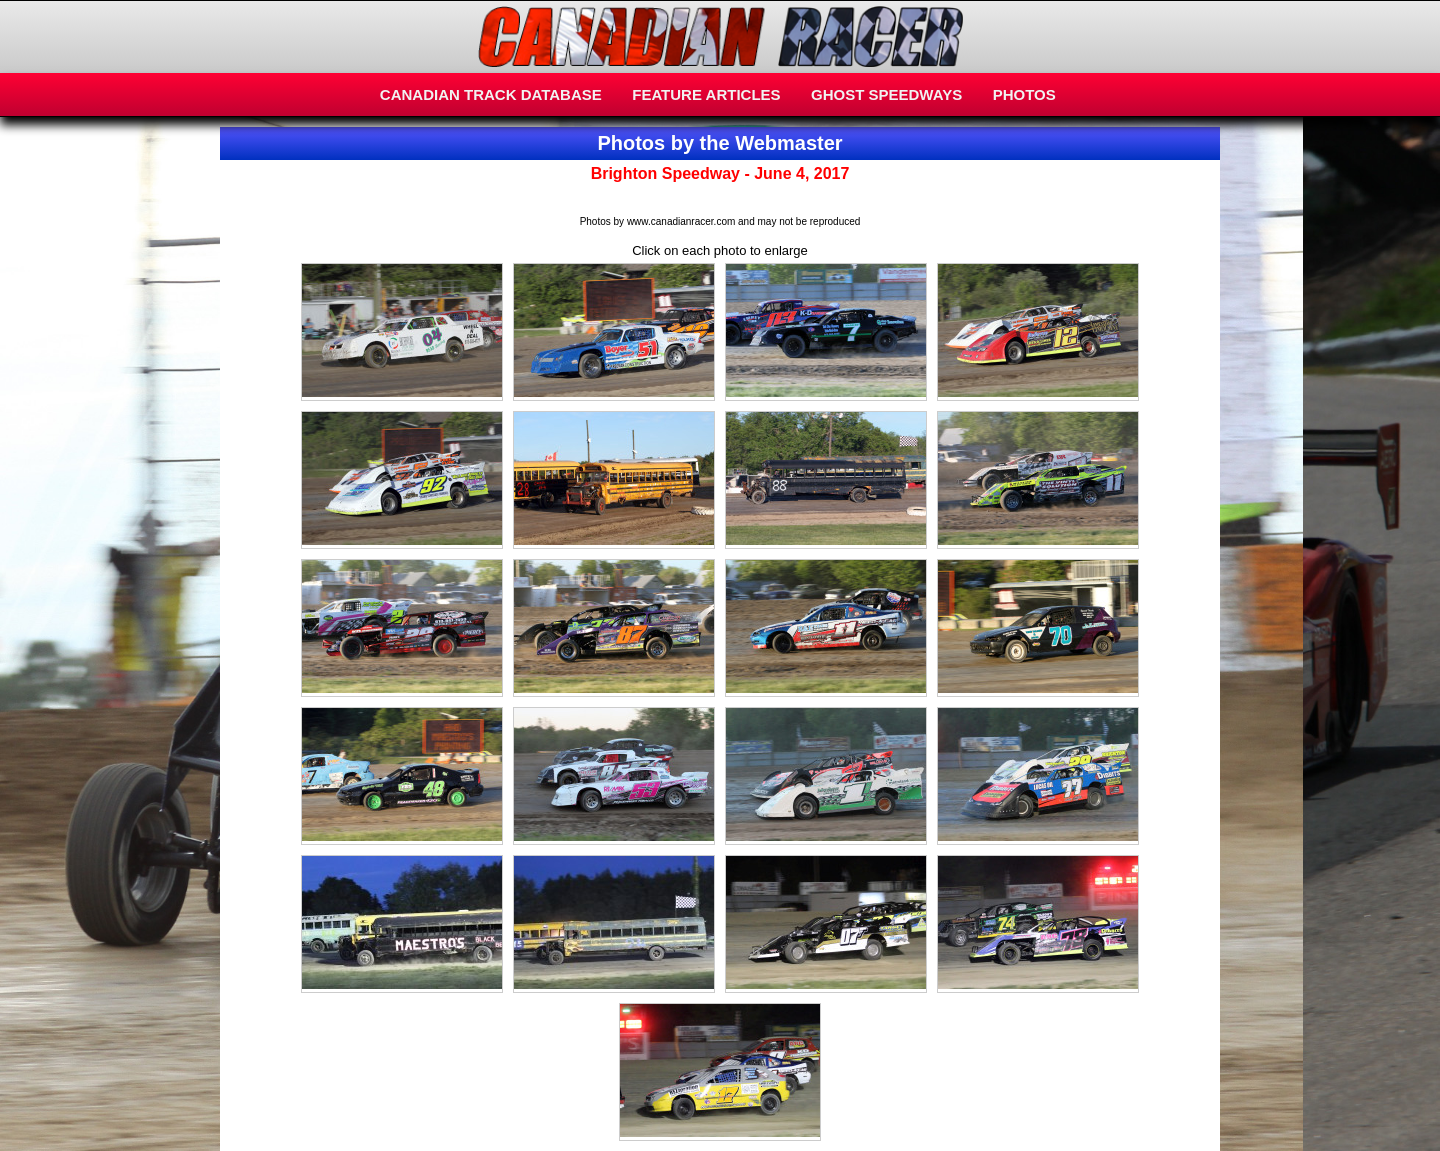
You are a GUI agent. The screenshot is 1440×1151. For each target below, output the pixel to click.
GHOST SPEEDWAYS (886, 94)
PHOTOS (1024, 94)
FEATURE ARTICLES (706, 94)
